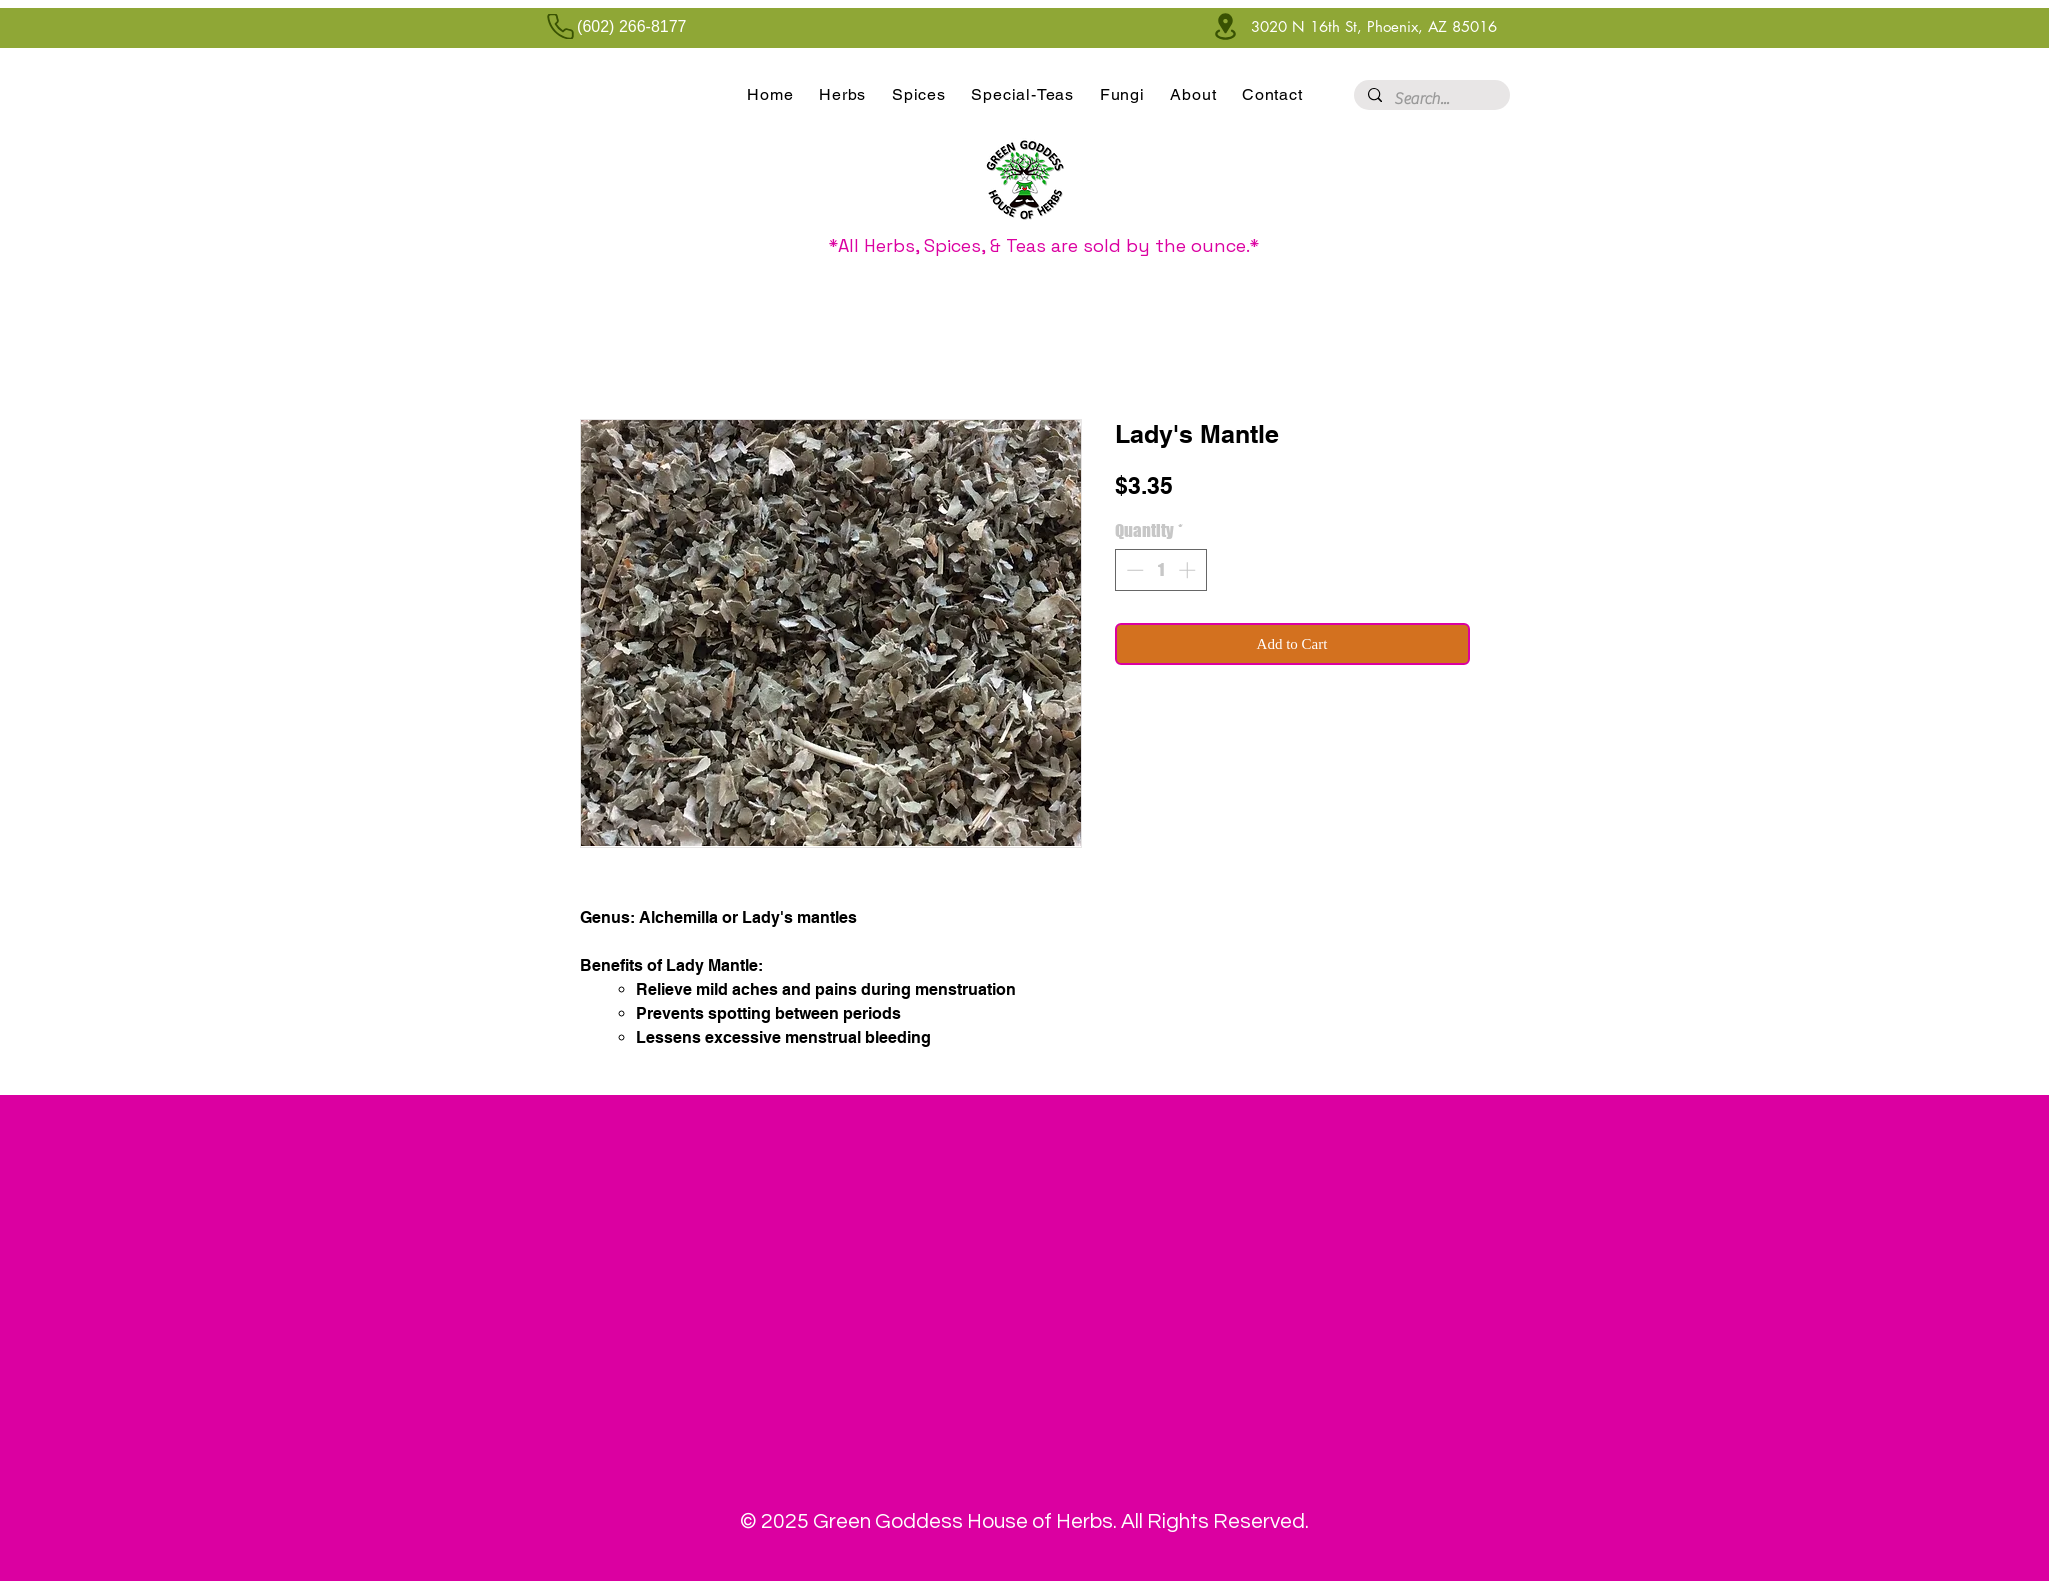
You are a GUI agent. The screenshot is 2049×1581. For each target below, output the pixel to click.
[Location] (1226, 26)
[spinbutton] (1160, 570)
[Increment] (1189, 570)
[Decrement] (1133, 570)
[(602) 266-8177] (612, 26)
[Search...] (1431, 99)
